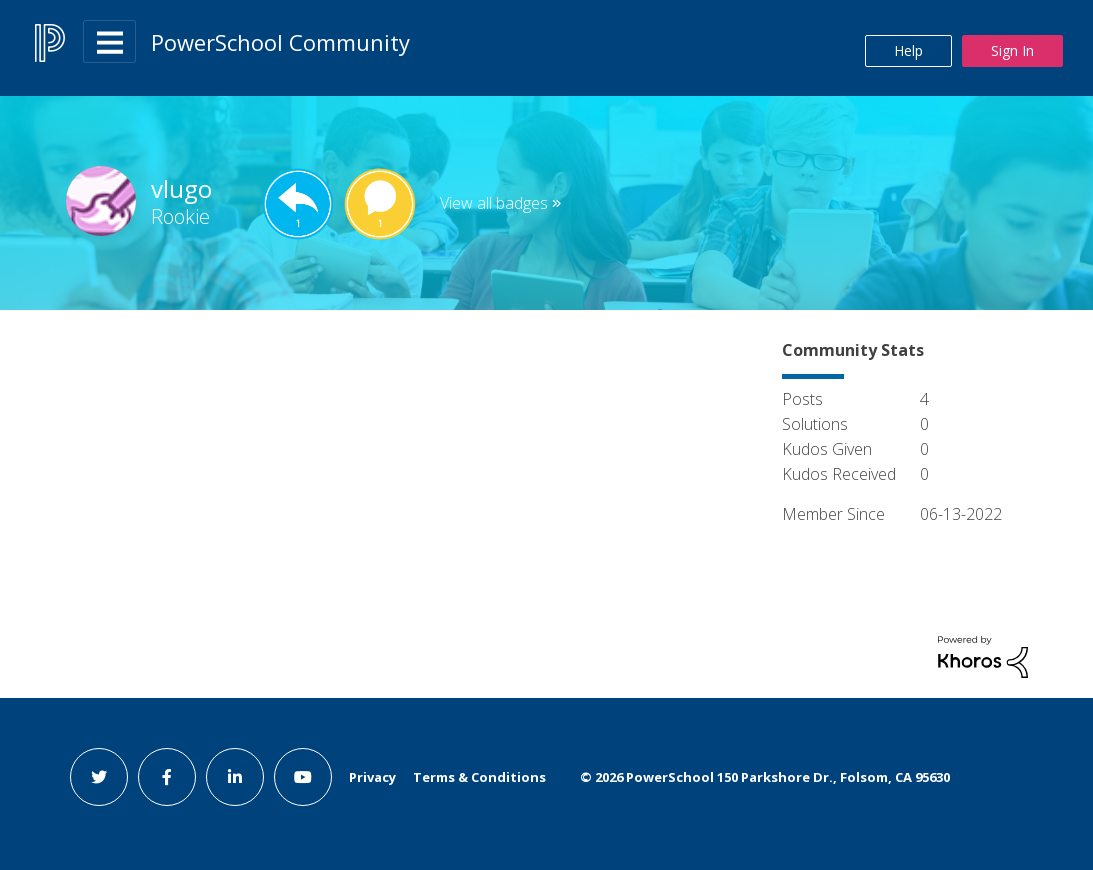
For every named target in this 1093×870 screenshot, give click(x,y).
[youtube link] (303, 777)
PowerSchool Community (280, 42)
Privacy (372, 777)
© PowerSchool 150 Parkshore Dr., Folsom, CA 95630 (765, 777)
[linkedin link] (235, 777)
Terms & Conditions (479, 777)
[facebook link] (167, 777)
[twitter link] (99, 777)
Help (908, 50)
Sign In (1012, 50)
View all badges (494, 203)
